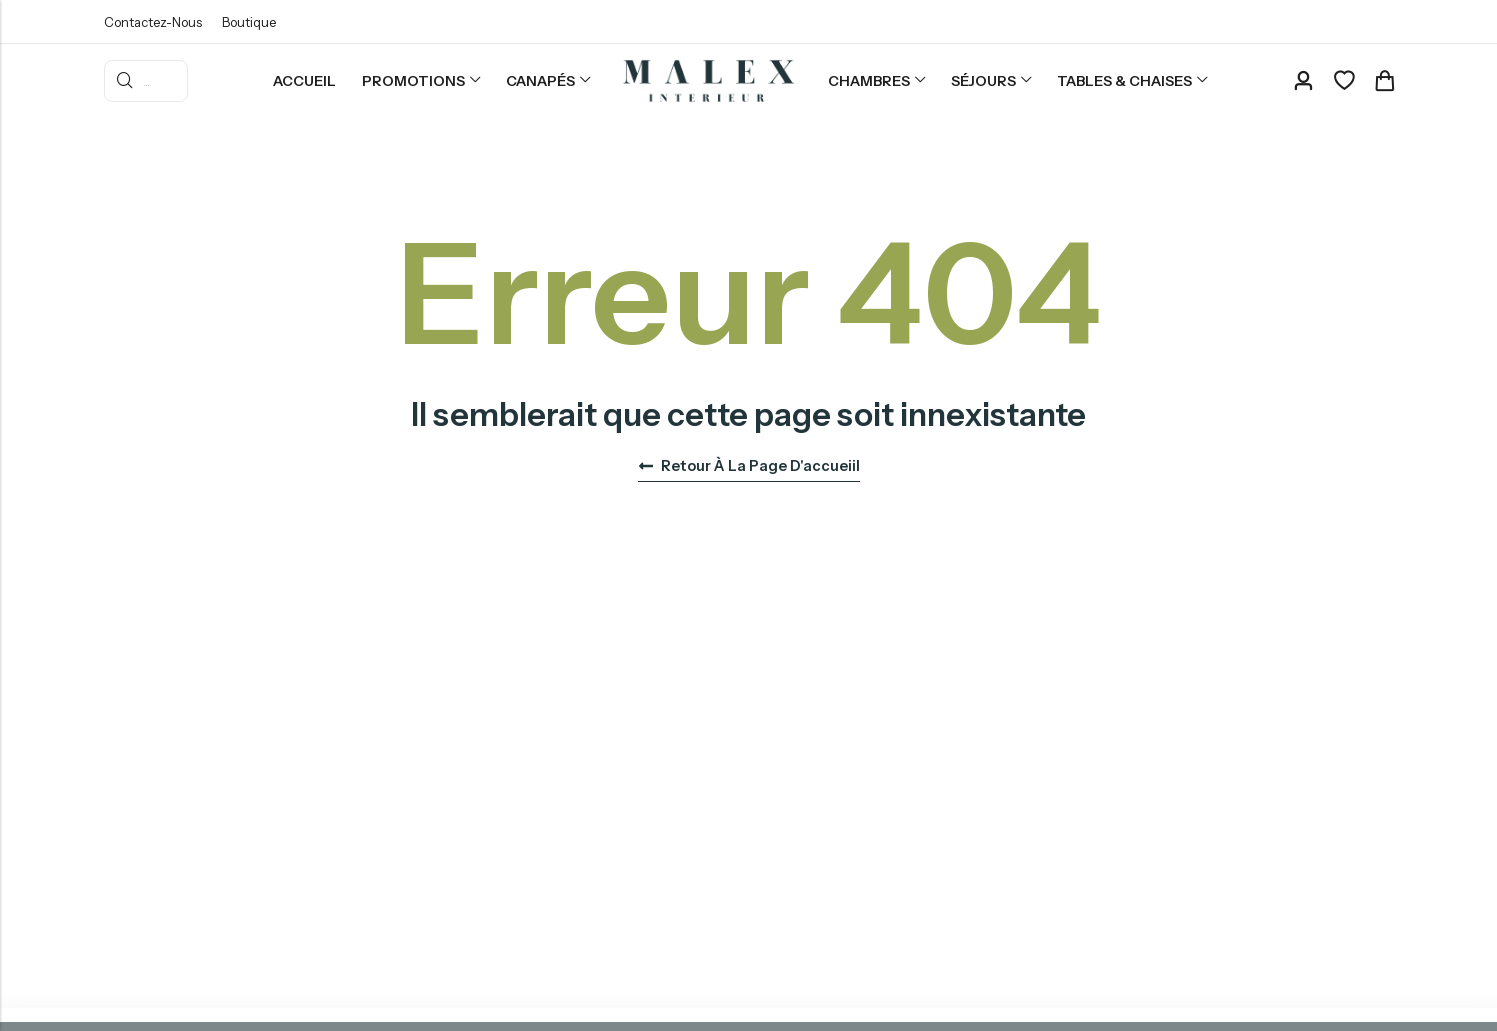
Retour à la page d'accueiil (749, 466)
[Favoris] (1344, 81)
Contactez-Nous (153, 22)
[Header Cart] (1384, 81)
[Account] (1303, 81)
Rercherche (125, 81)
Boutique (249, 22)
